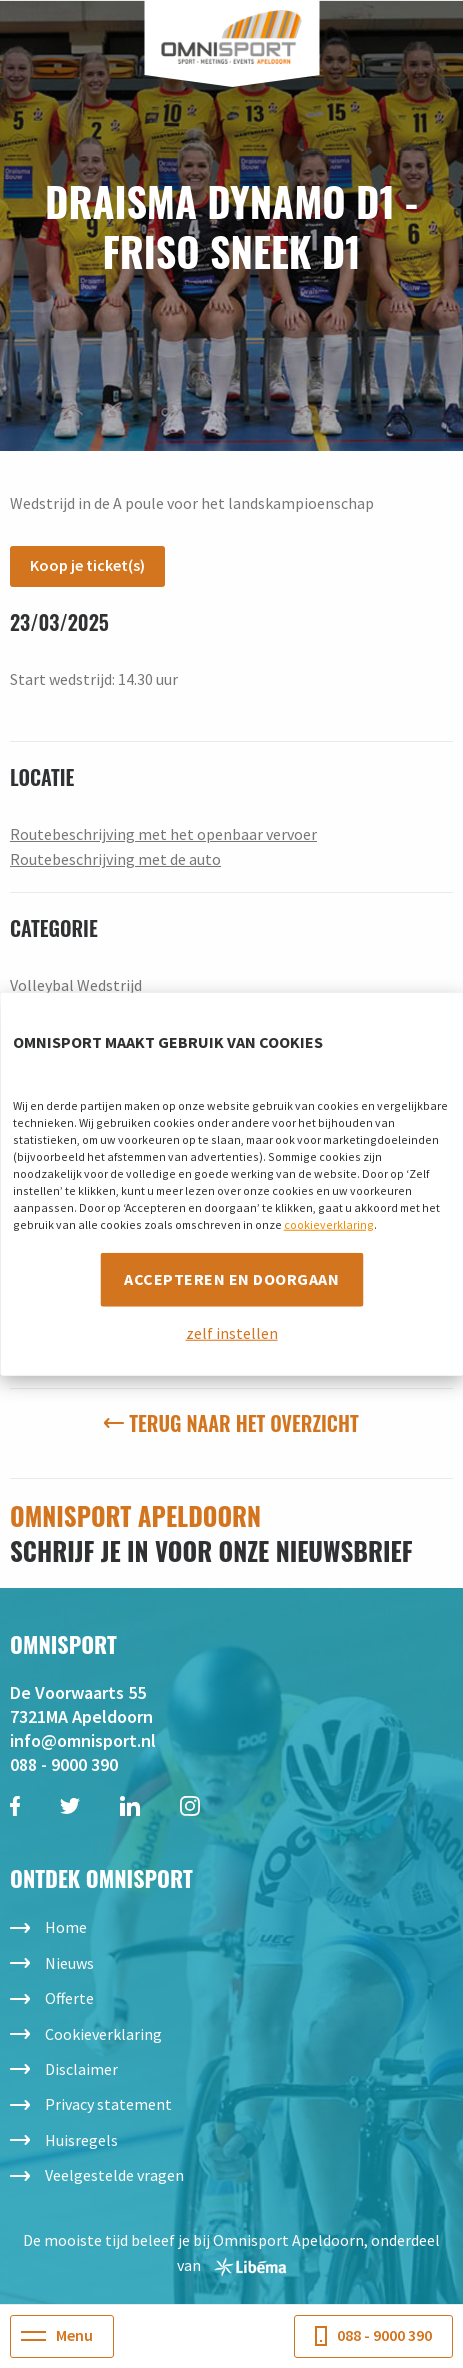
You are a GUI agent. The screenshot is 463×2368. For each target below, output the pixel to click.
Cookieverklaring (103, 2034)
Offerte (69, 1998)
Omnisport (231, 37)
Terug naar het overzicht (231, 1423)
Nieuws (69, 1963)
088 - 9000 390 (64, 1764)
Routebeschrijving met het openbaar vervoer (163, 834)
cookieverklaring (329, 1223)
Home (66, 1927)
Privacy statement (108, 2104)
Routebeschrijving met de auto (115, 859)
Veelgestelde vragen (114, 2175)
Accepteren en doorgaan (231, 1278)
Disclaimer (81, 2069)
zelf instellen (232, 1332)
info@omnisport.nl (83, 1740)
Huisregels (81, 2140)
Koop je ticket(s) (87, 565)
